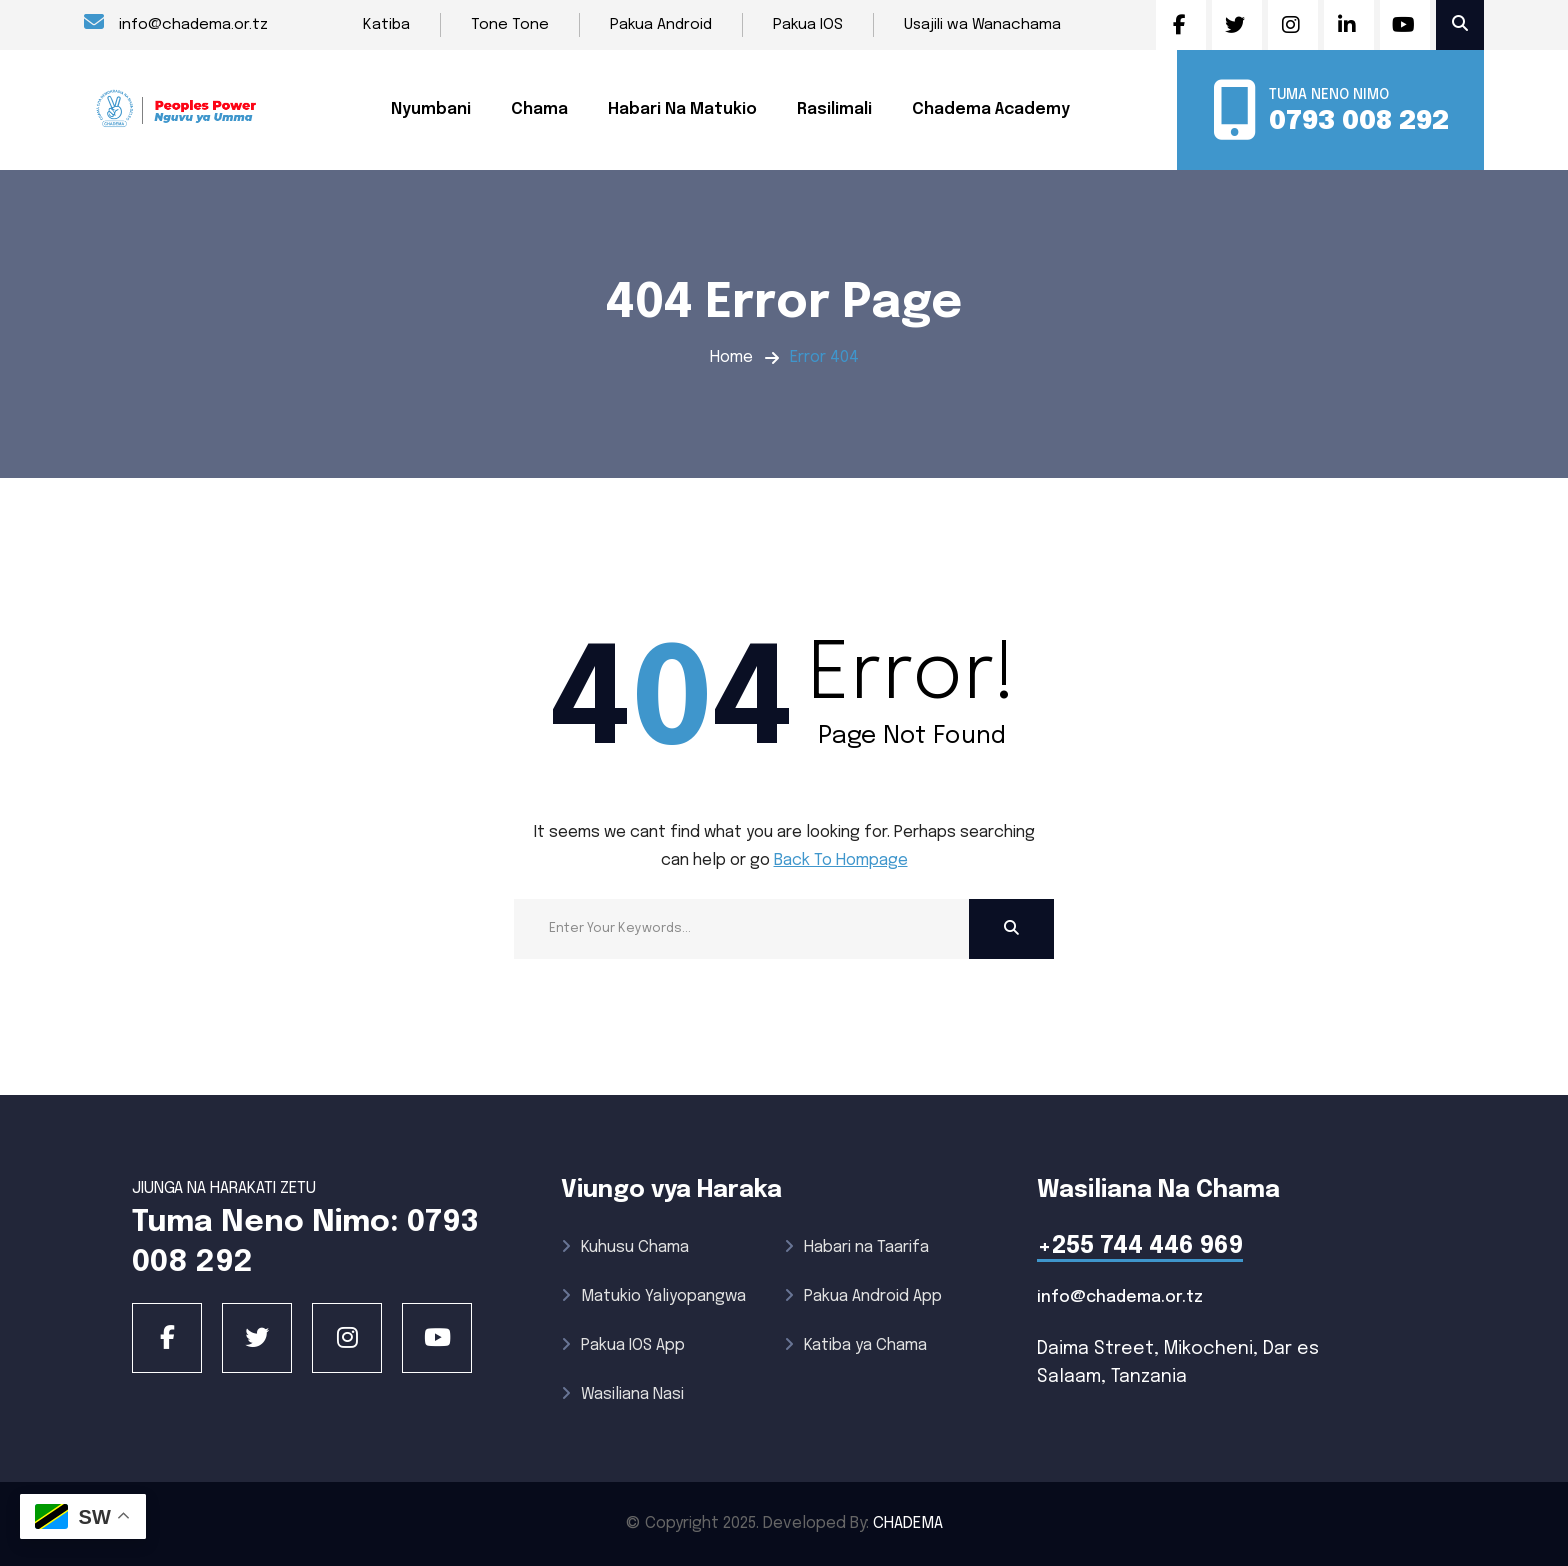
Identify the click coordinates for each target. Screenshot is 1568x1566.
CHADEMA (908, 1523)
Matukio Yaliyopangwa (653, 1296)
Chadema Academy (991, 109)
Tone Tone (510, 25)
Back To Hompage (841, 860)
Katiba (386, 25)
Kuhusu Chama (625, 1247)
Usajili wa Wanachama (982, 25)
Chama (539, 109)
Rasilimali (834, 109)
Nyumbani (431, 109)
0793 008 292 (1359, 121)
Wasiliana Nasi (622, 1394)
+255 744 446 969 (1140, 1246)
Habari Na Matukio (682, 109)
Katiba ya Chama (855, 1345)
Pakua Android (661, 25)
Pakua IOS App (623, 1345)
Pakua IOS (808, 25)
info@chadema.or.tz (176, 22)
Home (731, 357)
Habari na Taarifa (856, 1247)
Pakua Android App (863, 1296)
